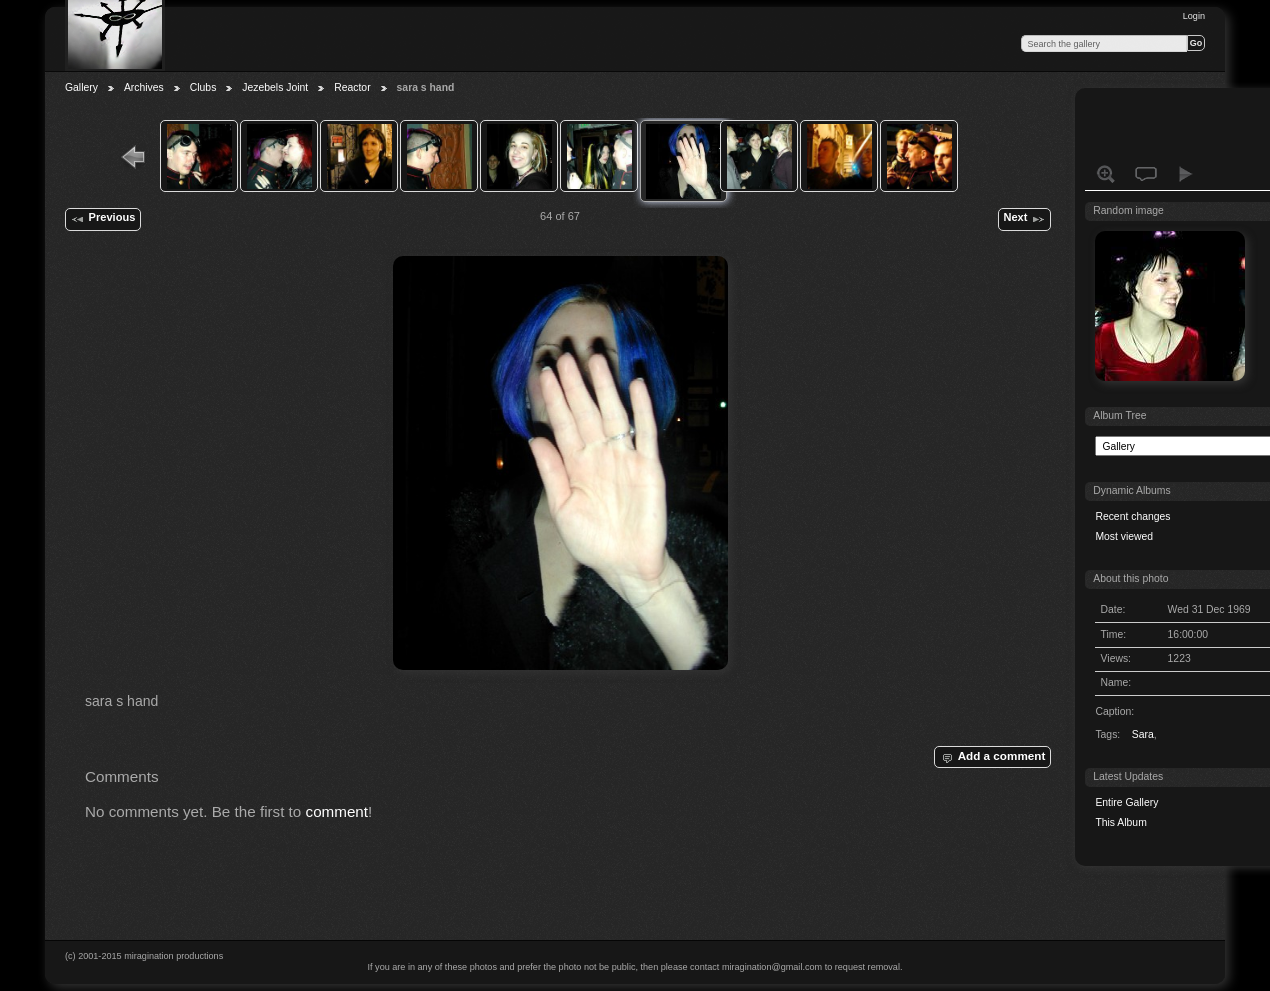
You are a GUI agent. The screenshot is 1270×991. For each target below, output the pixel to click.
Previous (102, 219)
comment (337, 811)
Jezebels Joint (275, 87)
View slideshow (1186, 174)
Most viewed (1124, 536)
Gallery (81, 87)
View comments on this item (1146, 174)
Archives (144, 87)
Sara (1143, 734)
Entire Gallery (1126, 802)
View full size (1106, 174)
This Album (1120, 822)
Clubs (203, 87)
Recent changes (1132, 516)
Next (1024, 219)
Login (1194, 16)
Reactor (352, 87)
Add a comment (992, 757)
